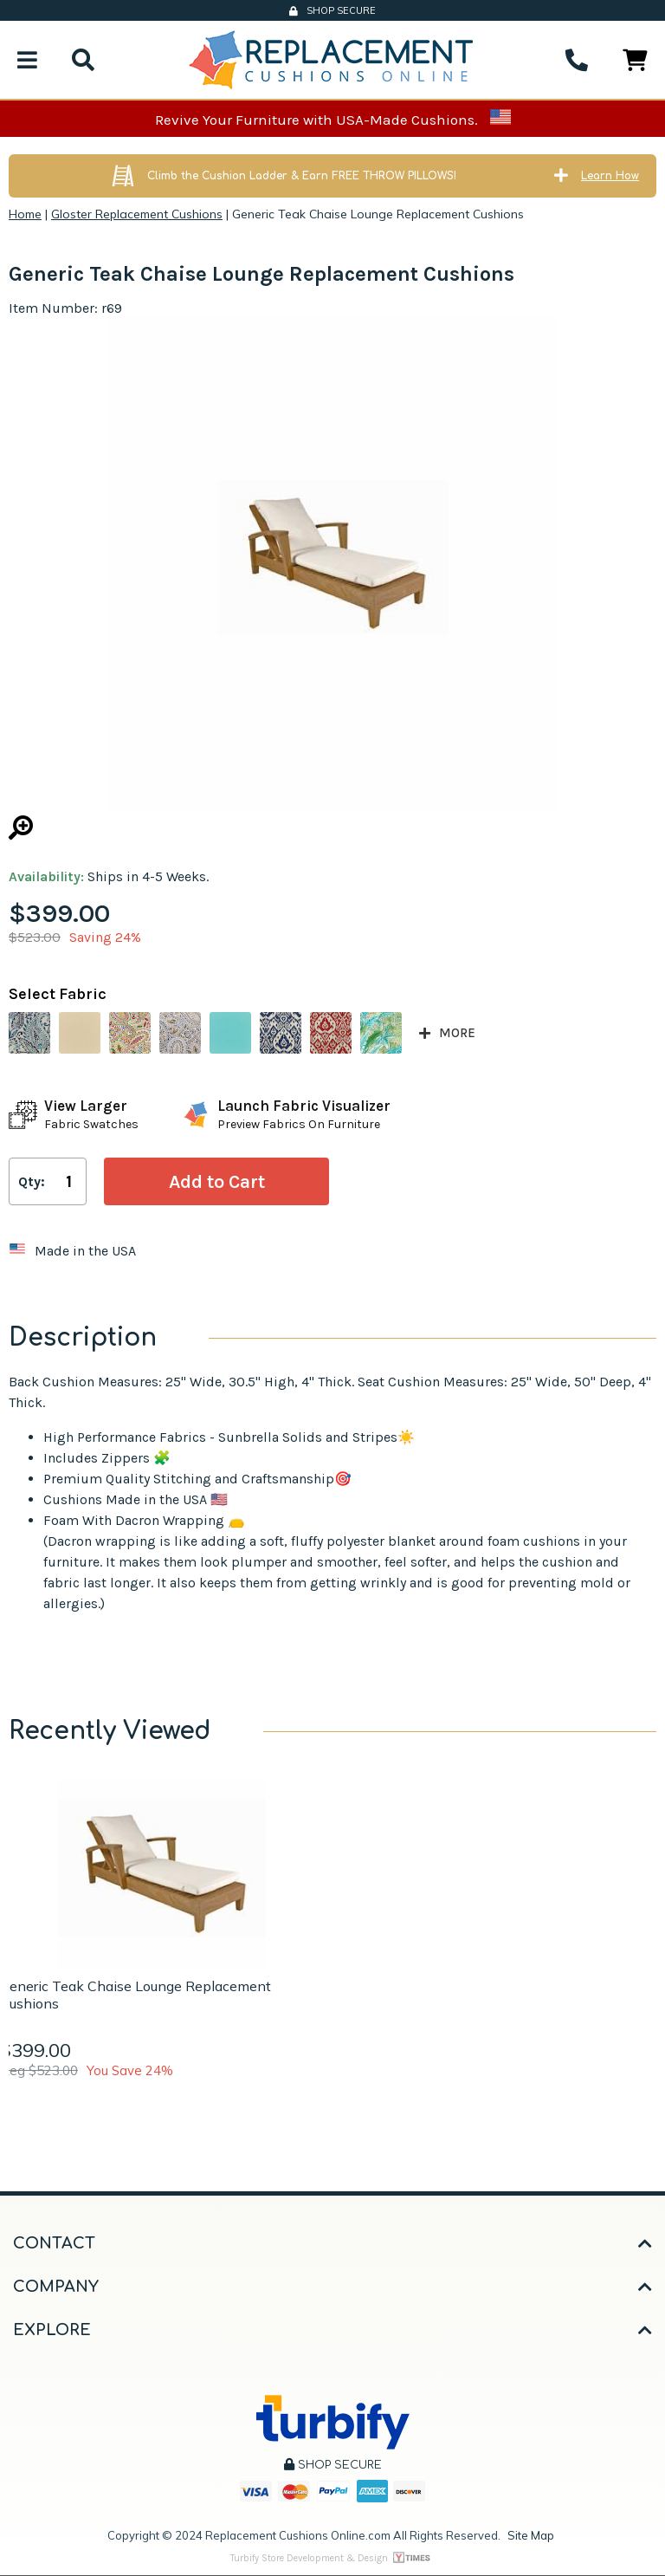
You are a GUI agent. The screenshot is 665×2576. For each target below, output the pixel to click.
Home (25, 214)
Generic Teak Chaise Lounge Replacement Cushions (135, 1994)
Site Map (530, 2535)
